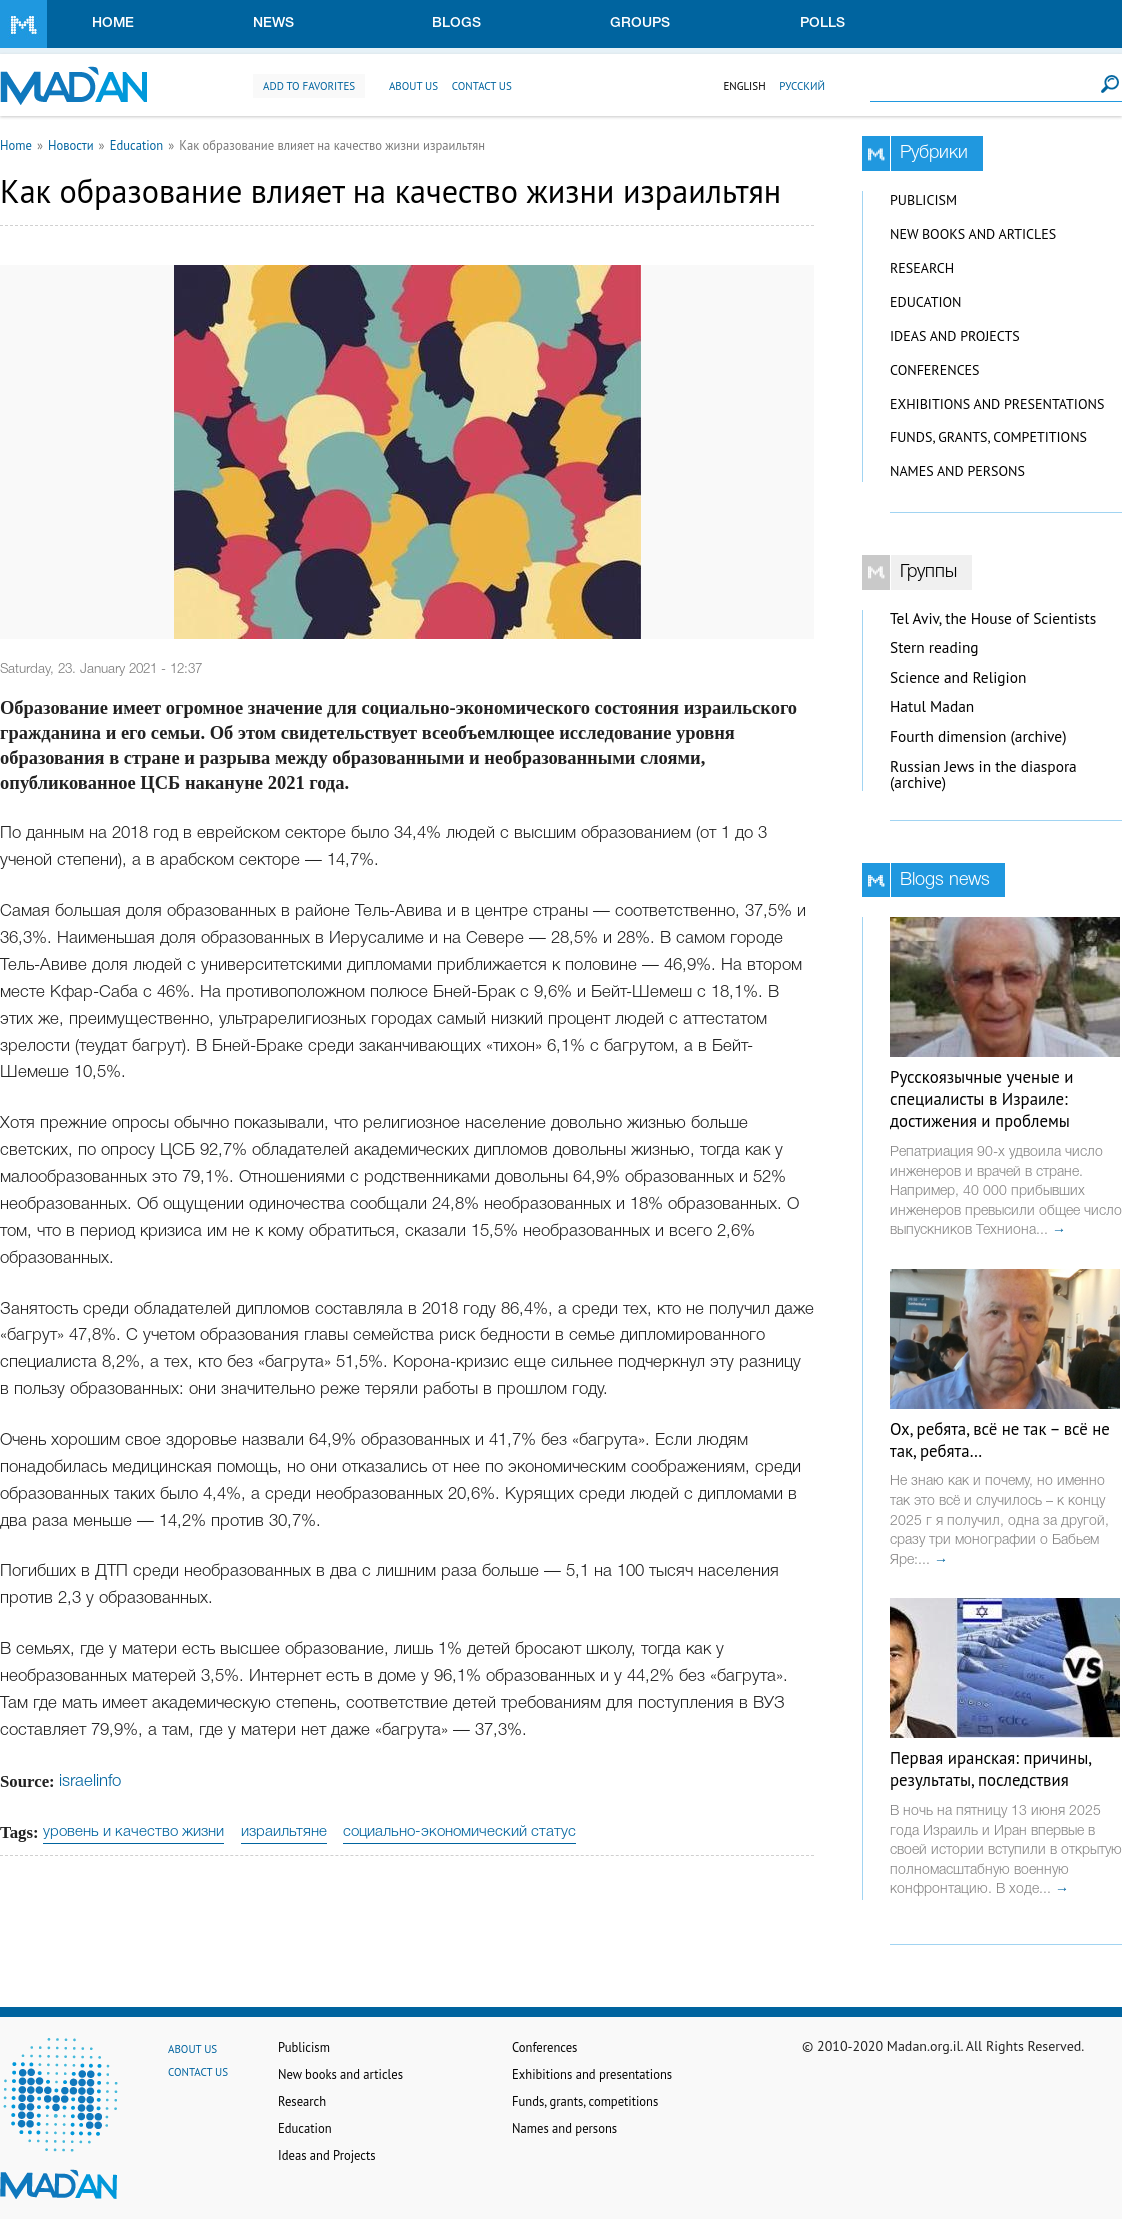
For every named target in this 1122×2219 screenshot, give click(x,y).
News (273, 23)
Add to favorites (309, 86)
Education (137, 145)
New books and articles (973, 234)
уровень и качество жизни (133, 1832)
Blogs (456, 23)
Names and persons (957, 471)
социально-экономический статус (459, 1832)
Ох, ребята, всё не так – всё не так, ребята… (1000, 1440)
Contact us (482, 86)
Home (113, 23)
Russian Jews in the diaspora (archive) (983, 775)
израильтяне (284, 1832)
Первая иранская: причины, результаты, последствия (990, 1769)
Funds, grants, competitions (988, 437)
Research (922, 268)
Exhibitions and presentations (997, 404)
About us (413, 86)
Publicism (923, 200)
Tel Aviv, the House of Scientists (993, 618)
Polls (822, 23)
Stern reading (934, 647)
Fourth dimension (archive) (978, 736)
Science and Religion (958, 677)
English (744, 86)
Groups (640, 23)
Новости (71, 145)
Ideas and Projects (955, 336)
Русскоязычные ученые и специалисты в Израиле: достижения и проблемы (981, 1099)
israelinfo (90, 1781)
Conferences (935, 370)
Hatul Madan (932, 706)
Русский (802, 86)
